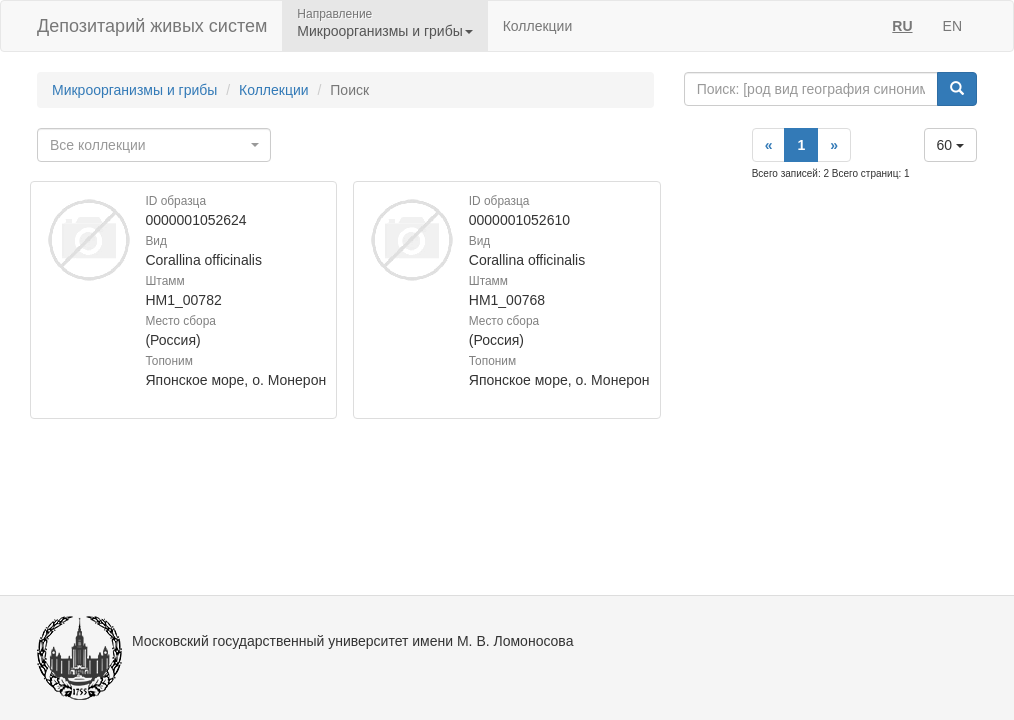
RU (902, 26)
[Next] (834, 145)
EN (952, 26)
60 (950, 145)
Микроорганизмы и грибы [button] (384, 31)
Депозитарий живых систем (152, 26)
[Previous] (769, 145)
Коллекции (538, 26)
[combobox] (154, 145)
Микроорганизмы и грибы (134, 90)
